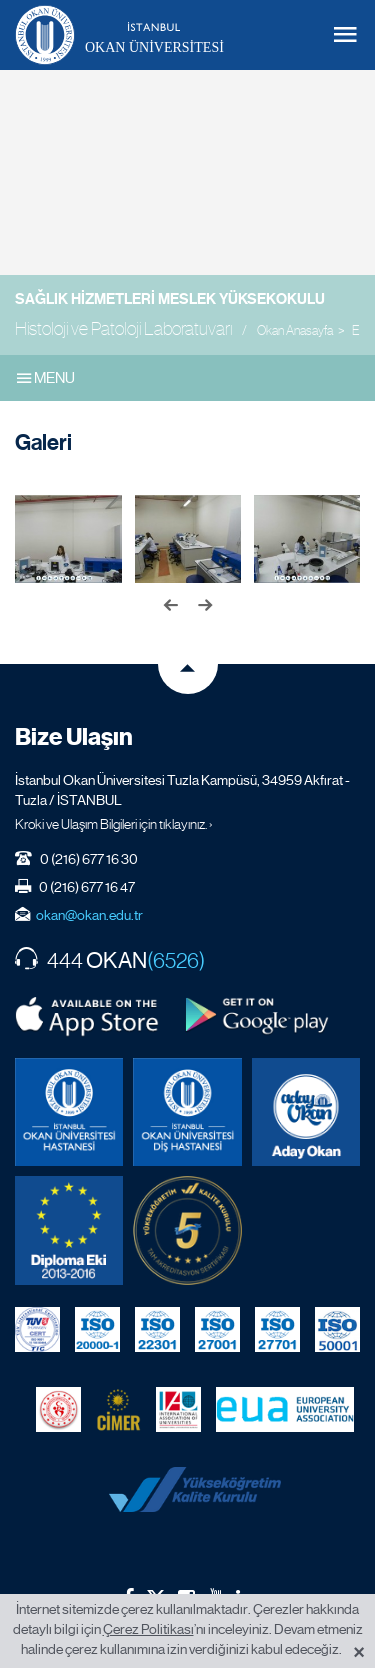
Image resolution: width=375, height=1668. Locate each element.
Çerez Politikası (148, 1629)
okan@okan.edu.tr (89, 915)
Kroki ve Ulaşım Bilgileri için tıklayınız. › (114, 824)
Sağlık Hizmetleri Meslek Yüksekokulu (170, 299)
